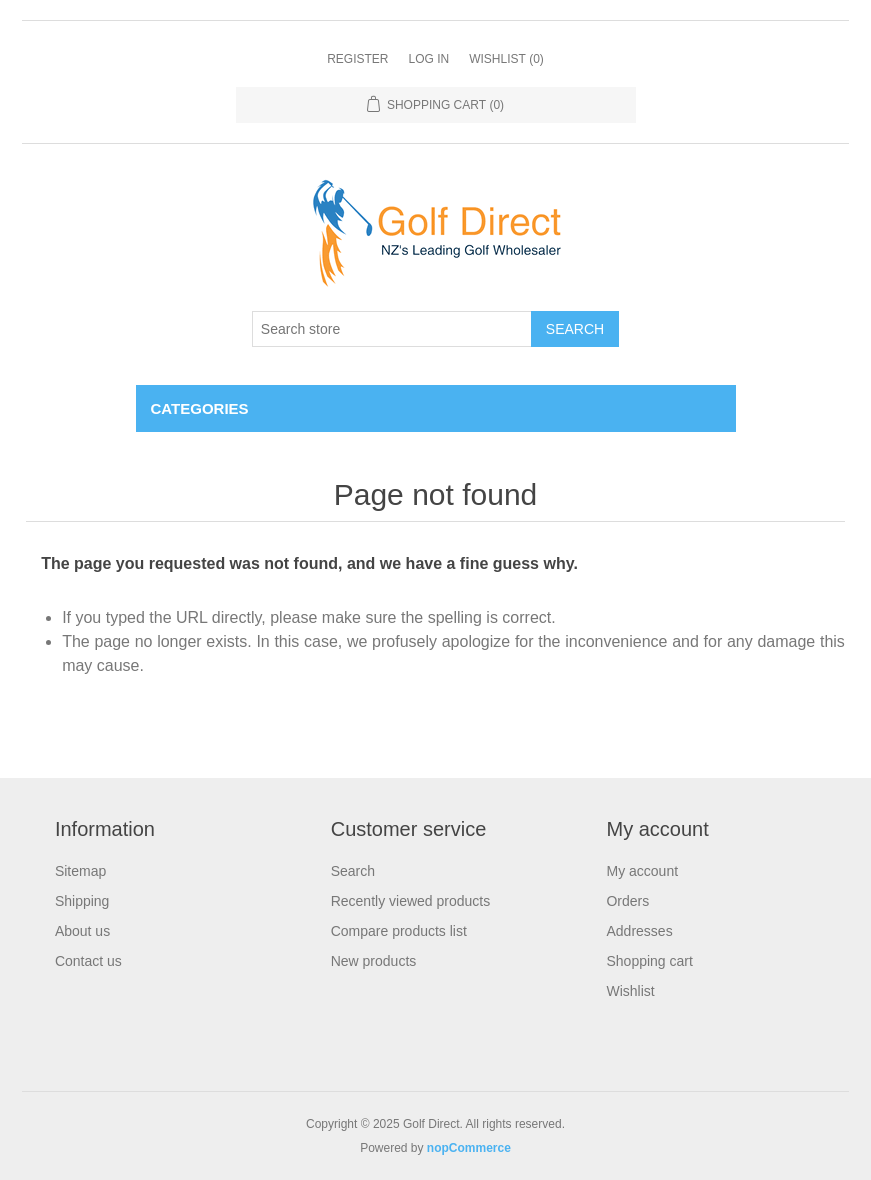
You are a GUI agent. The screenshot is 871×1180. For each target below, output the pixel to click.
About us (82, 931)
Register (357, 59)
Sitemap (80, 871)
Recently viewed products (411, 901)
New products (374, 961)
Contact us (88, 961)
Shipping (82, 901)
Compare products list (399, 931)
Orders (627, 901)
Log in (428, 59)
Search (575, 329)
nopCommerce (469, 1148)
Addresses (639, 931)
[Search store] (392, 329)
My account (642, 871)
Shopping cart (649, 961)
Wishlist (630, 991)
